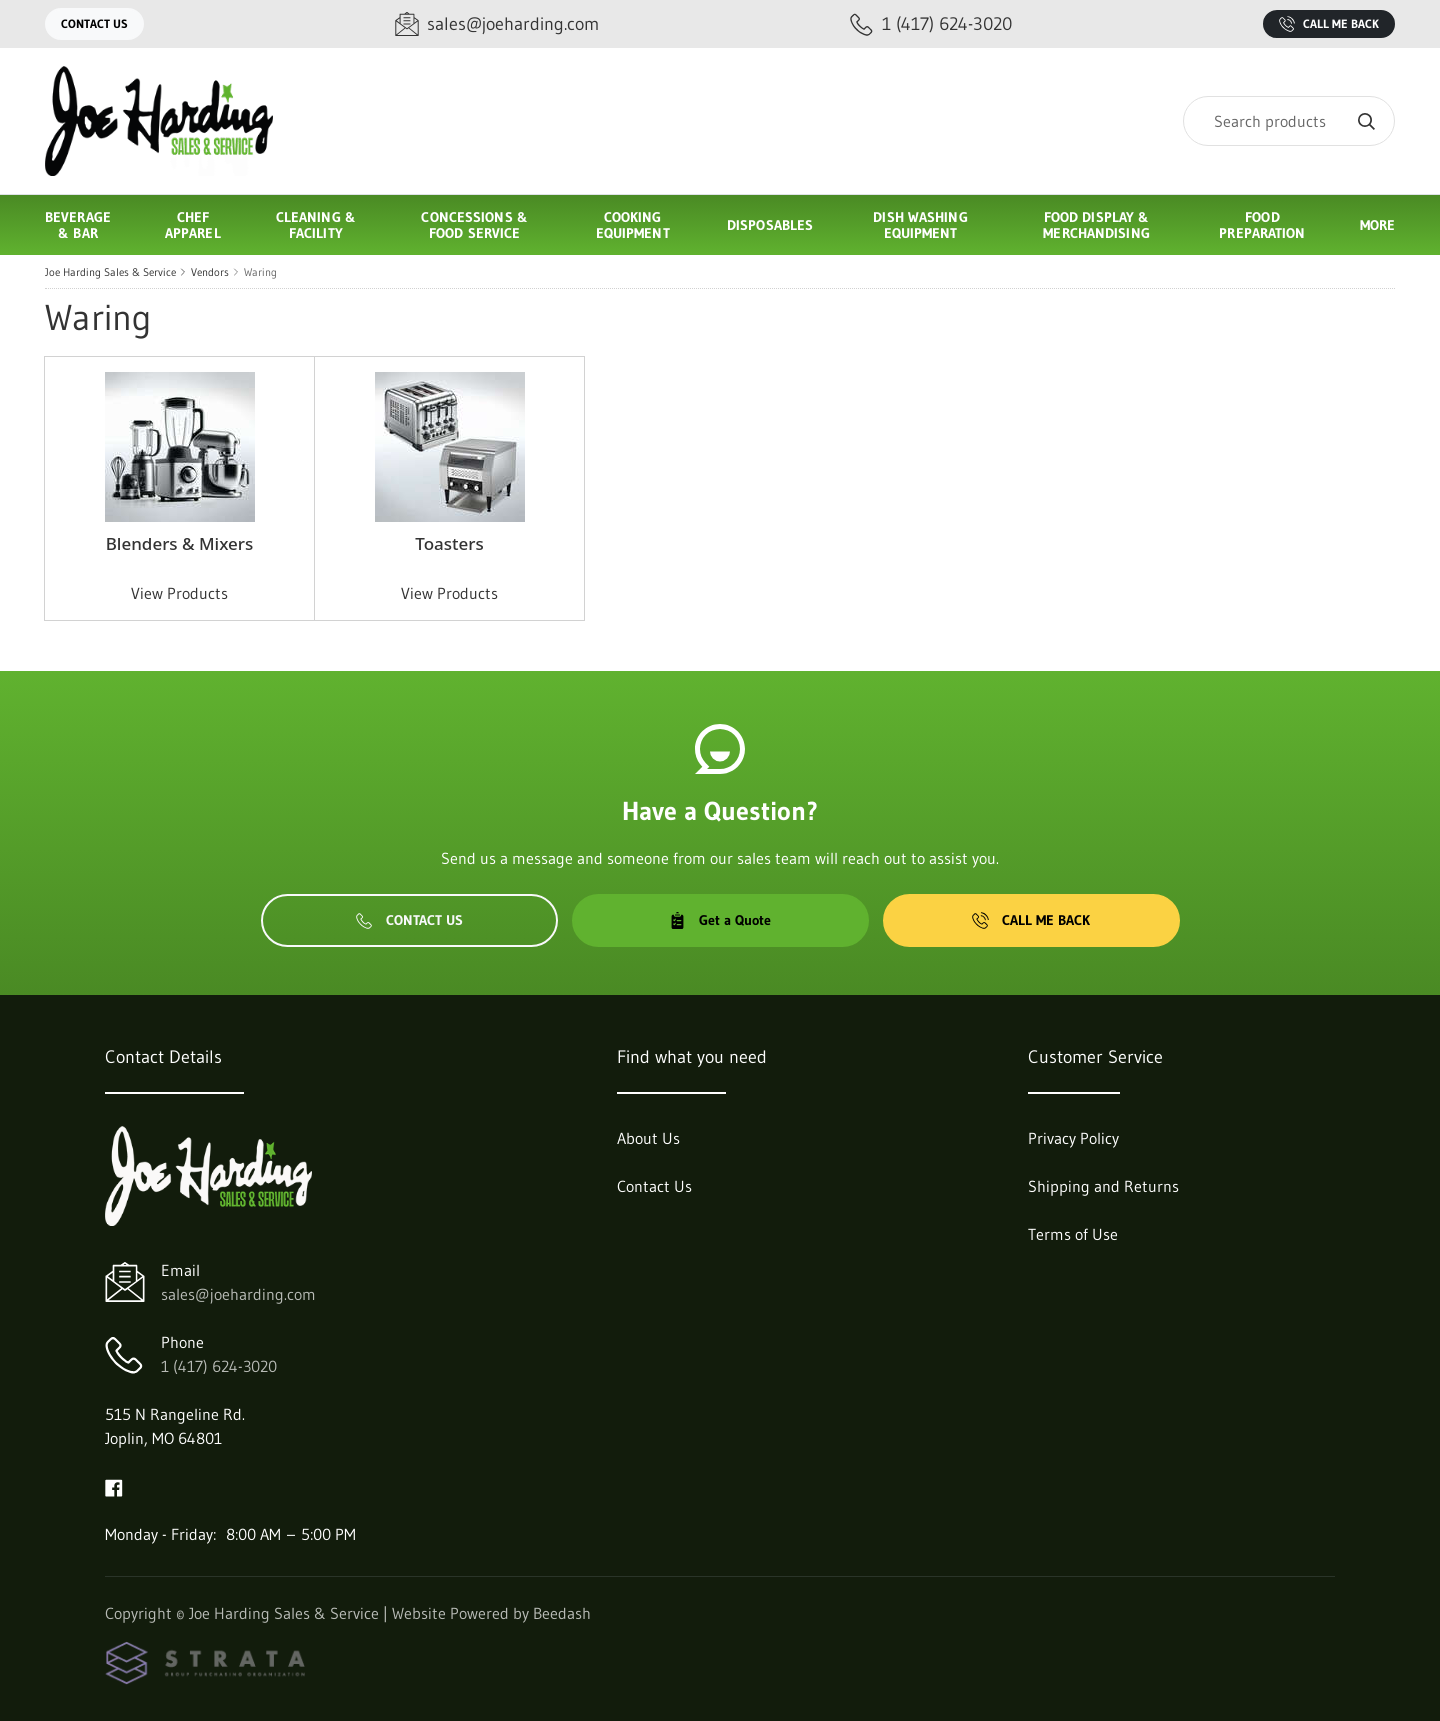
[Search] (1289, 121)
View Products (179, 593)
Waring (260, 272)
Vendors (210, 272)
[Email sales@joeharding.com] (497, 24)
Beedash (562, 1613)
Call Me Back (1329, 24)
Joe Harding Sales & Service (110, 272)
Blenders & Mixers (180, 543)
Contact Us (94, 23)
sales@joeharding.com (238, 1294)
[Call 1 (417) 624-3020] (931, 24)
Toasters (449, 543)
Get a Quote (720, 920)
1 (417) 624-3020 (219, 1366)
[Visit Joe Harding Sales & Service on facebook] (114, 1486)
